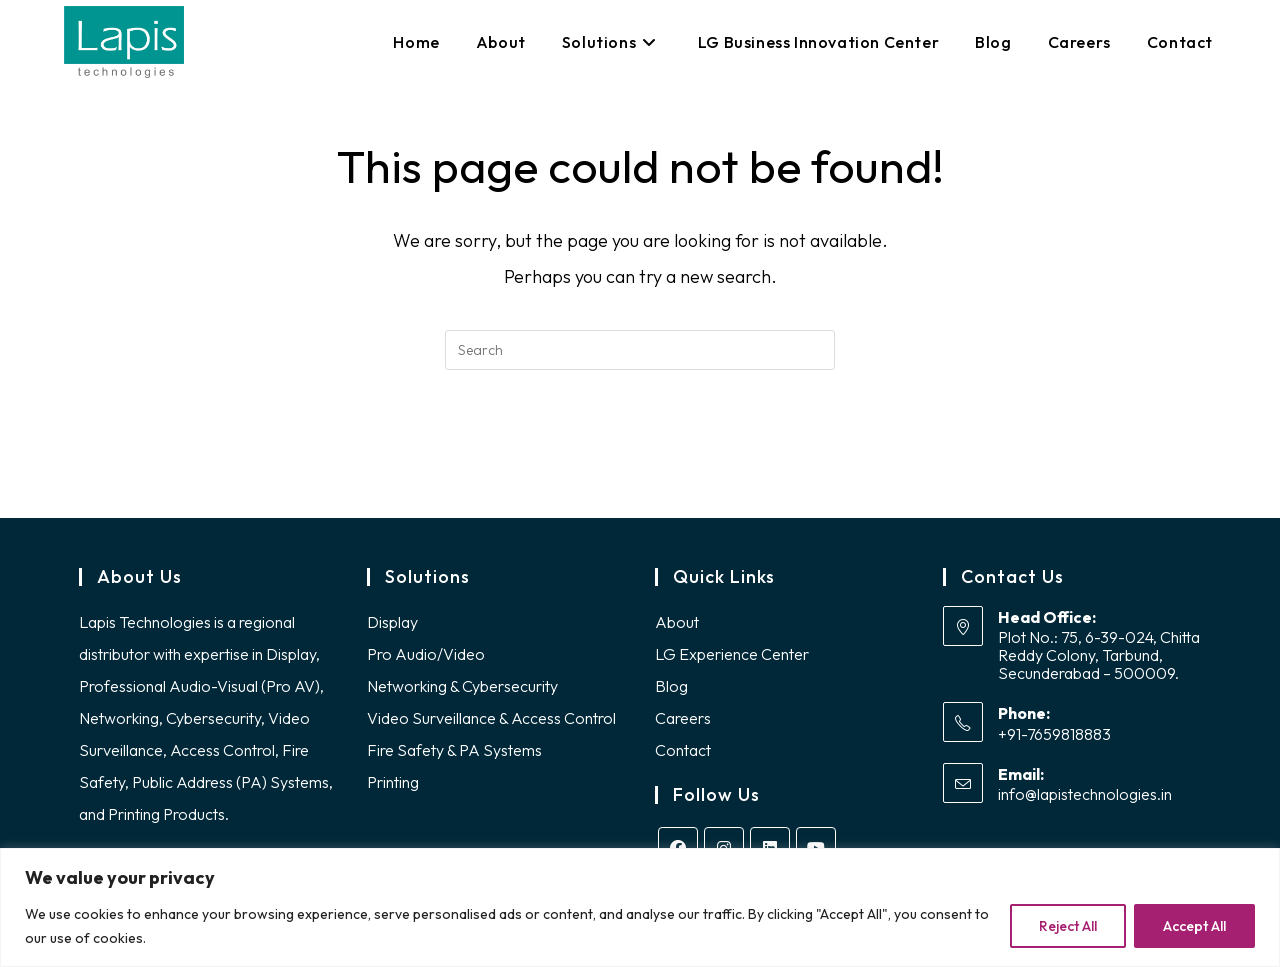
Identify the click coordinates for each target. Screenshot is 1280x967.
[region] (640, 907)
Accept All (1194, 926)
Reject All (1068, 926)
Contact (683, 755)
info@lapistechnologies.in (1085, 800)
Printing (393, 787)
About (677, 627)
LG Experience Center (732, 659)
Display (392, 627)
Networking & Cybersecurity (462, 691)
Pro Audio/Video (426, 659)
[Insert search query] (640, 350)
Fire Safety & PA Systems (454, 755)
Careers (683, 723)
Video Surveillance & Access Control (491, 723)
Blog (671, 691)
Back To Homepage (640, 451)
